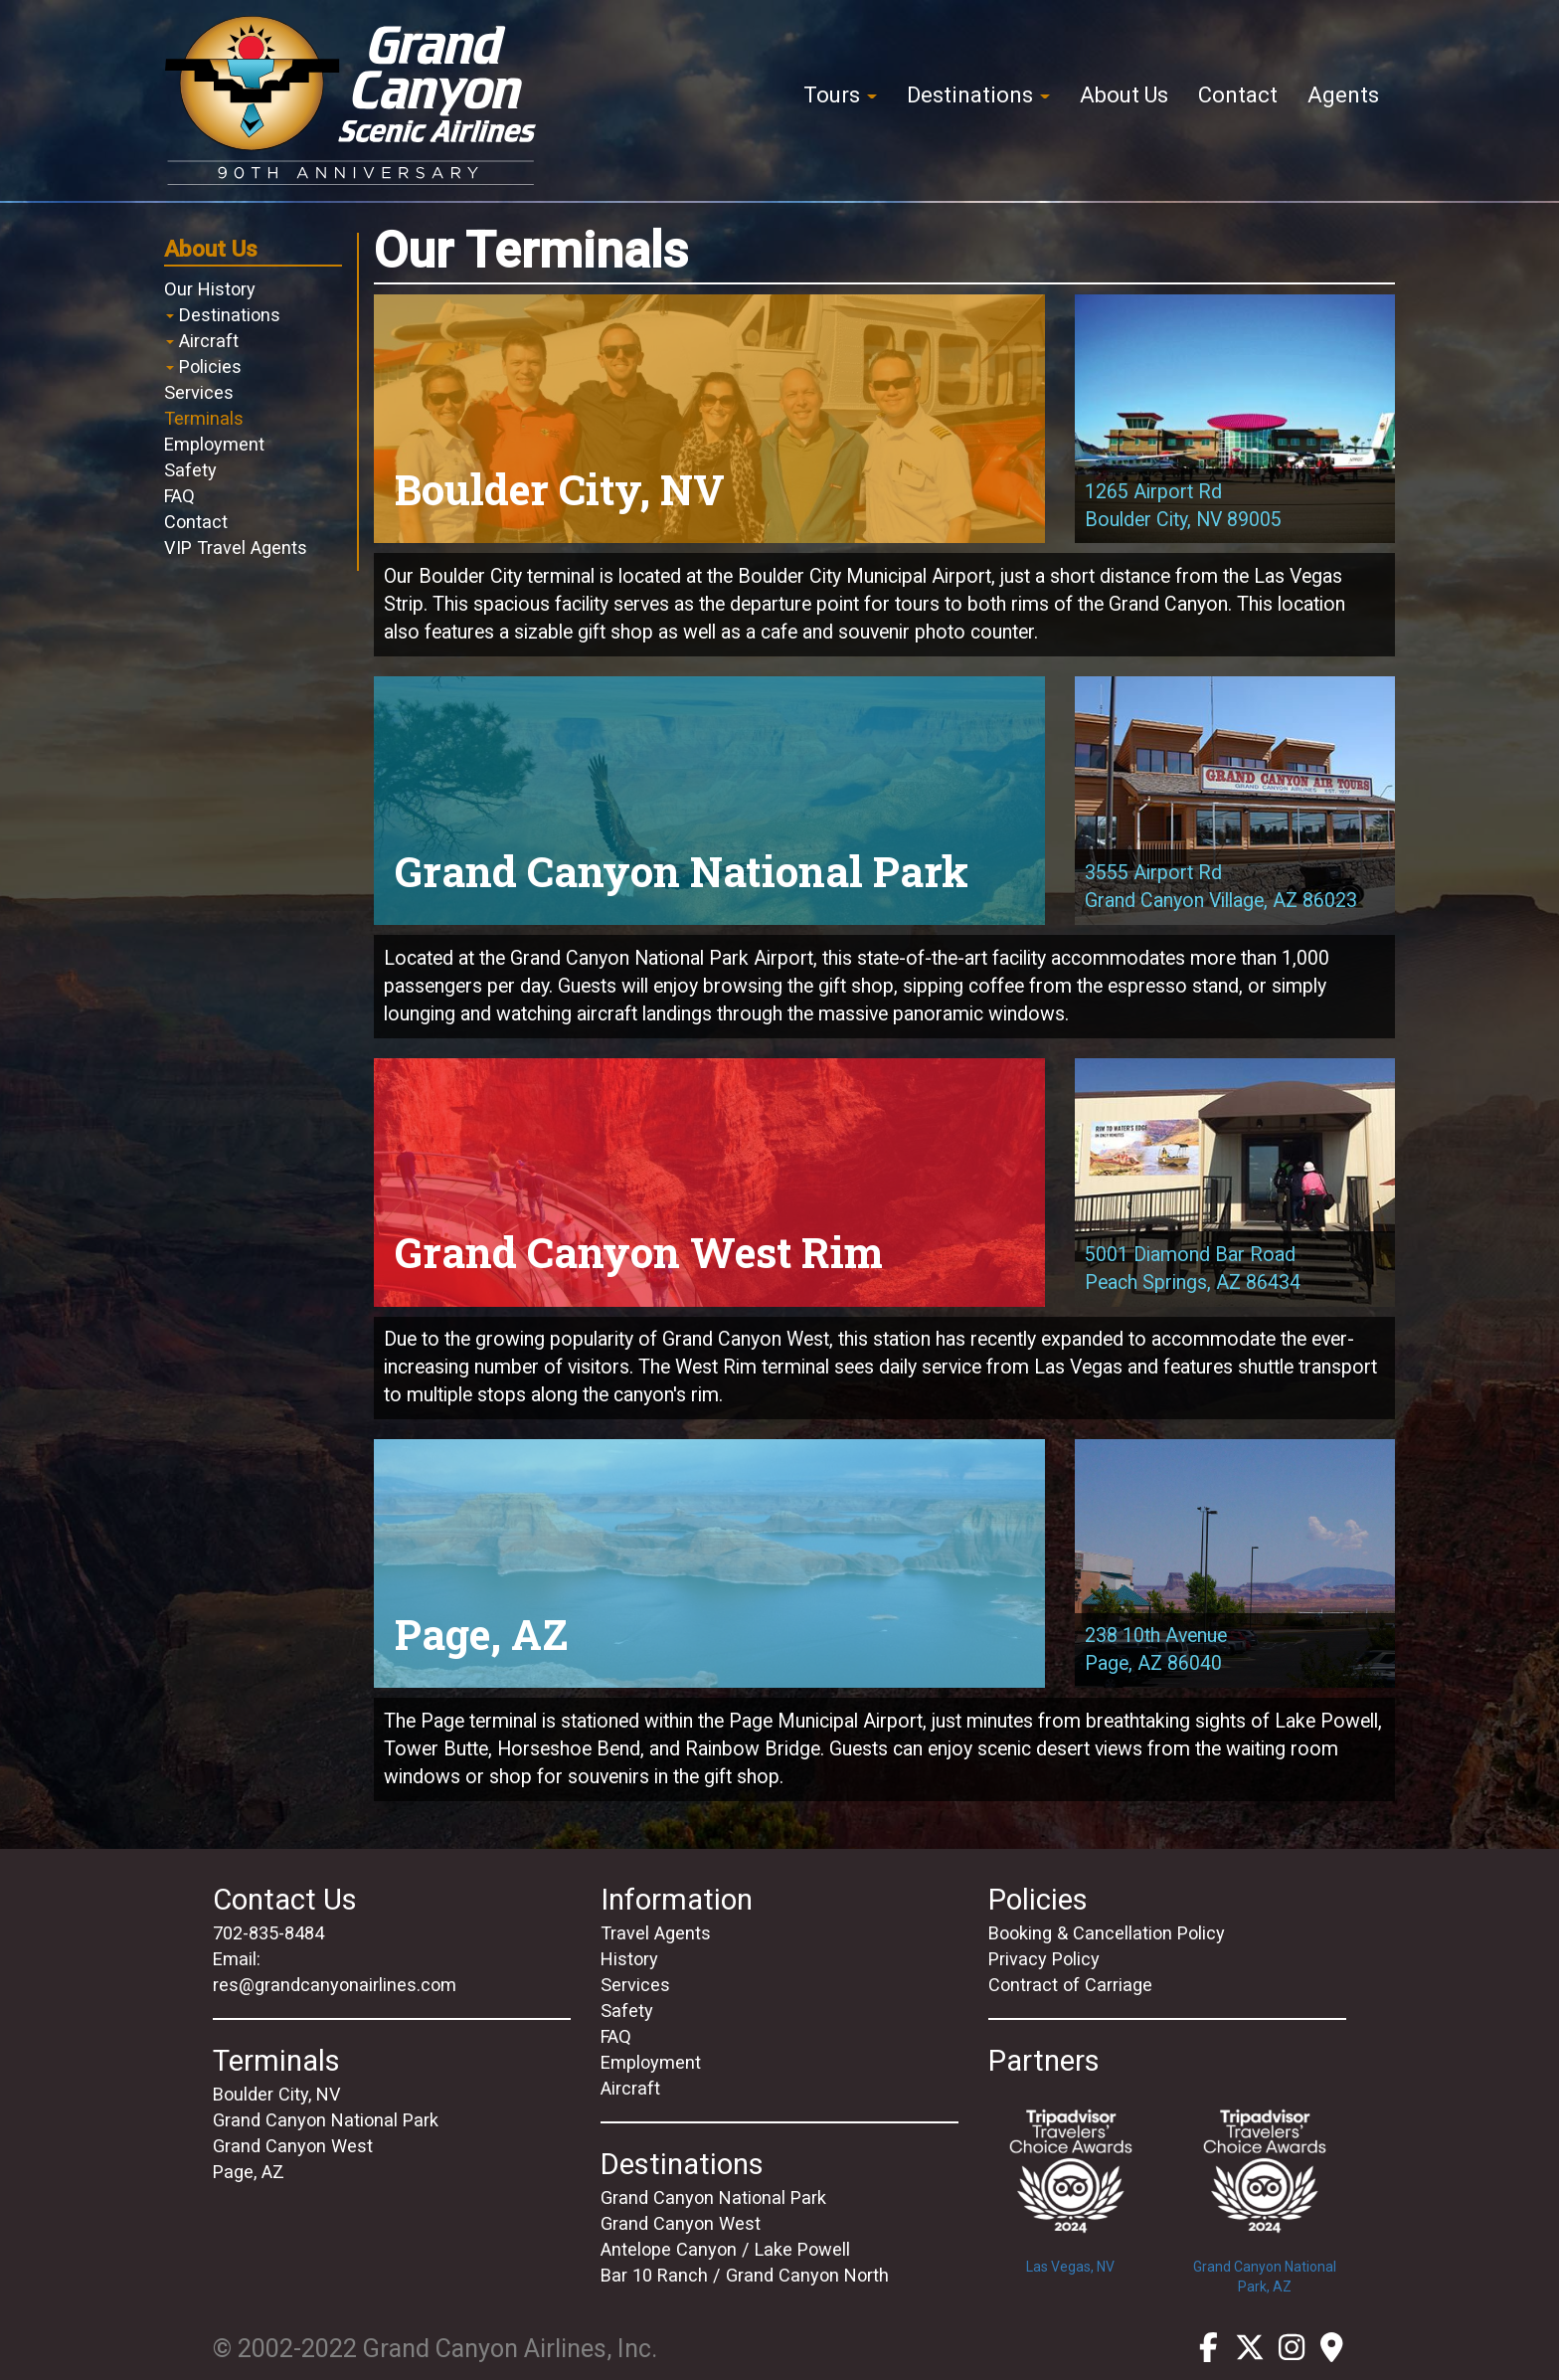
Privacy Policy (1044, 1958)
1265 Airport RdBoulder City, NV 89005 (1183, 505)
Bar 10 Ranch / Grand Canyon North (745, 2275)
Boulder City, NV (277, 2094)
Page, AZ (248, 2171)
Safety (190, 469)
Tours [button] (840, 95)
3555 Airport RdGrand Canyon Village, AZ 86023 (1221, 886)
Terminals (204, 418)
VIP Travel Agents (235, 547)
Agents (1343, 95)
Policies (204, 366)
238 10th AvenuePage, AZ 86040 (1156, 1649)
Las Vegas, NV (1070, 2178)
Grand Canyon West (293, 2145)
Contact (1238, 95)
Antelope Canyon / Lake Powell (725, 2249)
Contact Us (285, 1900)
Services (199, 392)
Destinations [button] (978, 95)
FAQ (179, 495)
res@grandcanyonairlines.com (334, 1984)
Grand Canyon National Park (325, 2119)
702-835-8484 (268, 1932)
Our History (210, 288)
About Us (1124, 95)
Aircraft (202, 340)
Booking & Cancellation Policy (1106, 1932)
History (629, 1958)
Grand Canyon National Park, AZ (1264, 2188)
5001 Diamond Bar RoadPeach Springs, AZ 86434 (1192, 1268)
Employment (214, 444)
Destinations (223, 314)
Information (677, 1900)
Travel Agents (656, 1932)
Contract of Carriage (1070, 1984)
